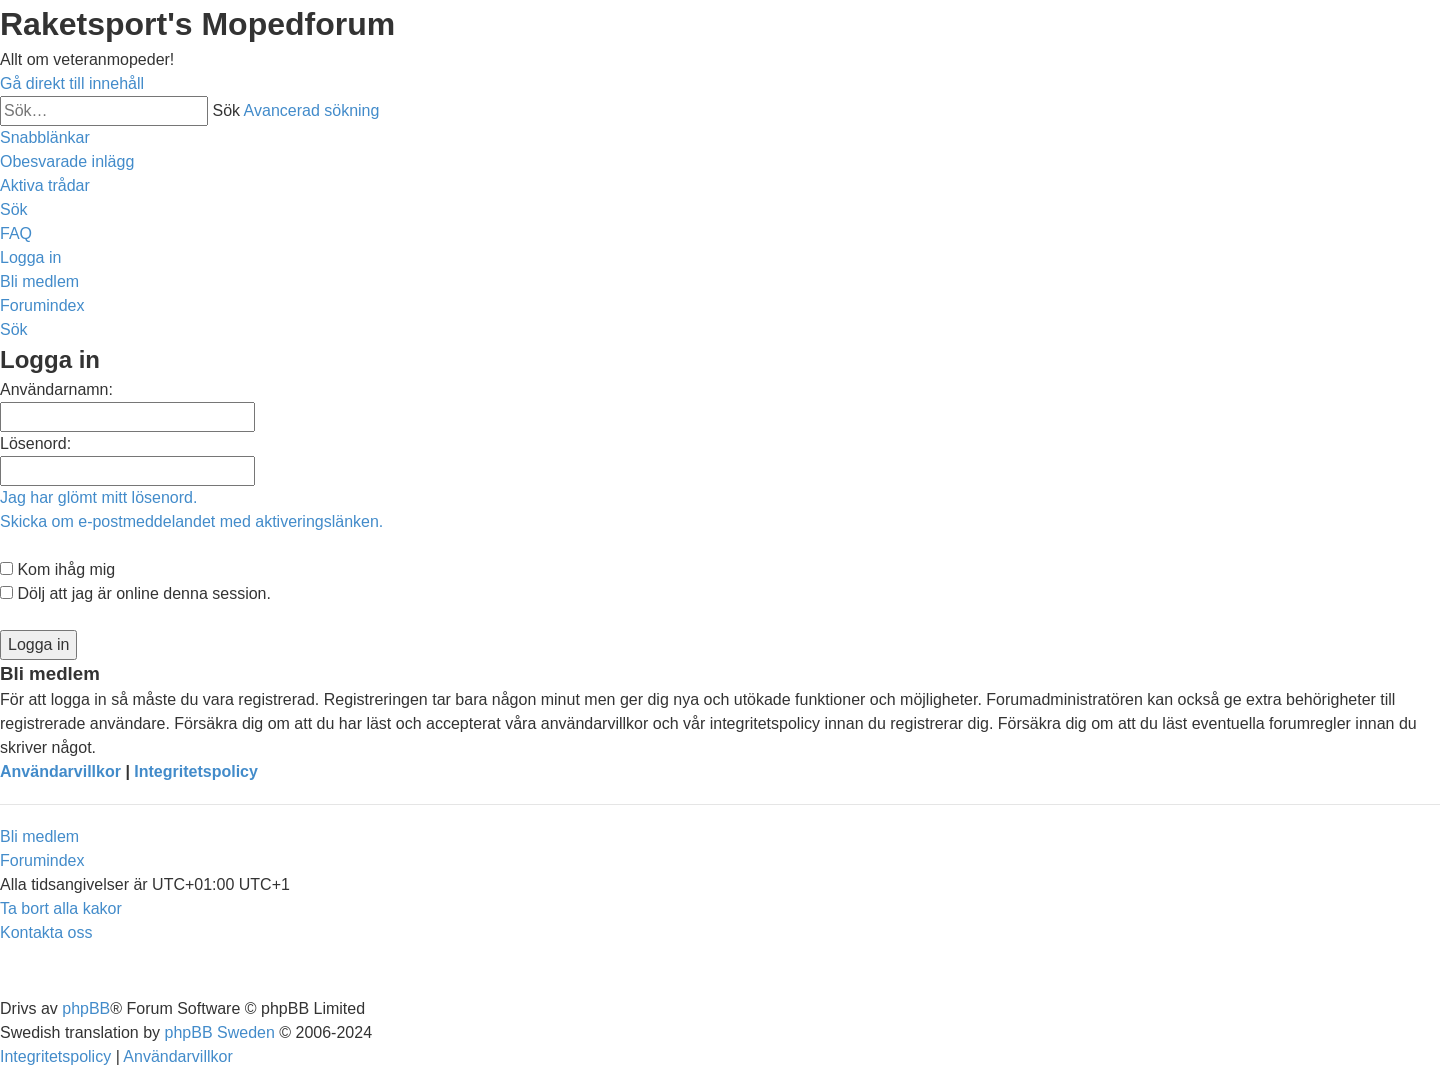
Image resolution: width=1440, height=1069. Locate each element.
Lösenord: (35, 443)
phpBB (86, 1008)
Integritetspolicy (196, 771)
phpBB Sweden (220, 1032)
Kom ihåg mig (57, 569)
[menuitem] (67, 161)
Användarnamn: (56, 389)
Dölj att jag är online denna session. (135, 593)
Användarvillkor (60, 771)
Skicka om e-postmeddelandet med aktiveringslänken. (191, 521)
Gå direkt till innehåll (72, 83)
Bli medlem (39, 836)
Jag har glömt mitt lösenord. (98, 497)
